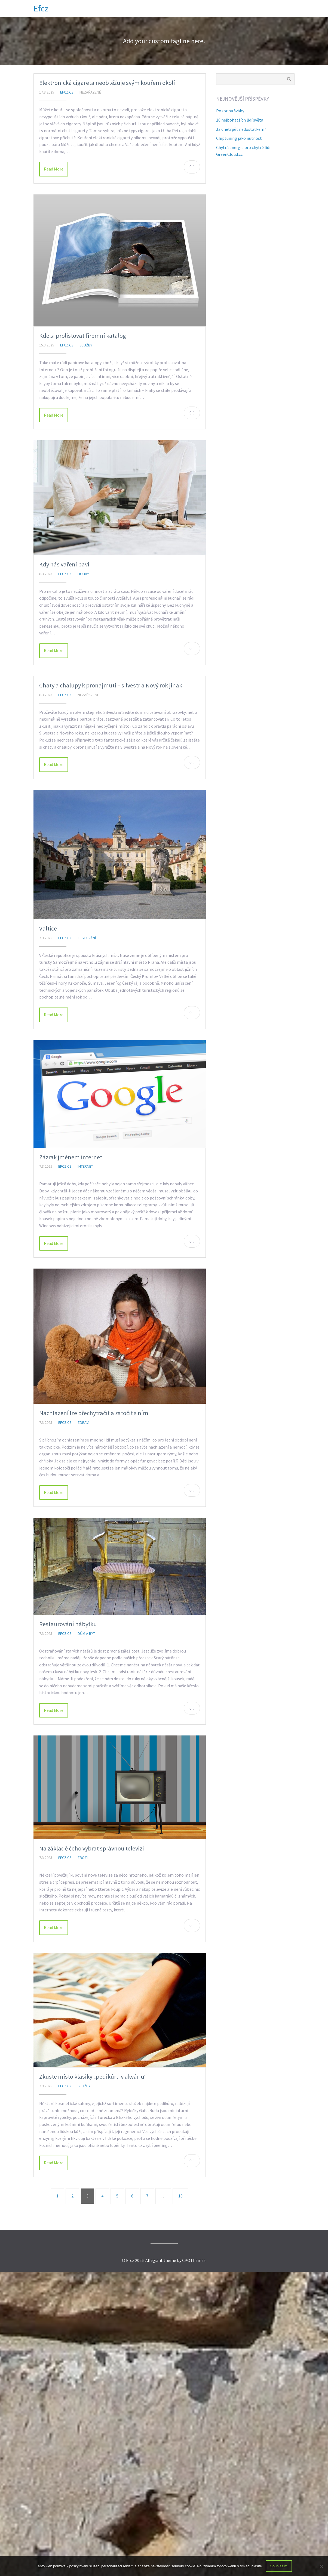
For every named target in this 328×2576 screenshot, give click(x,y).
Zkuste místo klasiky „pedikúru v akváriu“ (93, 2076)
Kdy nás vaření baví (64, 564)
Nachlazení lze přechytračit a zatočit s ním (93, 1413)
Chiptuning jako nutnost (239, 138)
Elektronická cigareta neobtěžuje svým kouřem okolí (107, 82)
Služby (85, 345)
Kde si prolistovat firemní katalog (82, 335)
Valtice (48, 928)
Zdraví (83, 1422)
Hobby (83, 573)
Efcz (40, 8)
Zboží (83, 1857)
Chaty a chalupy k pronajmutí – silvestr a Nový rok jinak (110, 685)
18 (180, 2196)
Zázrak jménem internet (70, 1157)
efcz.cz (66, 92)
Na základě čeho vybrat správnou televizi (91, 1848)
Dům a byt (86, 1633)
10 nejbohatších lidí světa (239, 120)
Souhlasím (278, 2566)
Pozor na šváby (230, 110)
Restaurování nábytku (68, 1624)
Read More (53, 169)
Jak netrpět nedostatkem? (241, 129)
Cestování (87, 937)
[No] (321, 2566)
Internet (85, 1166)
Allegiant (154, 2260)
